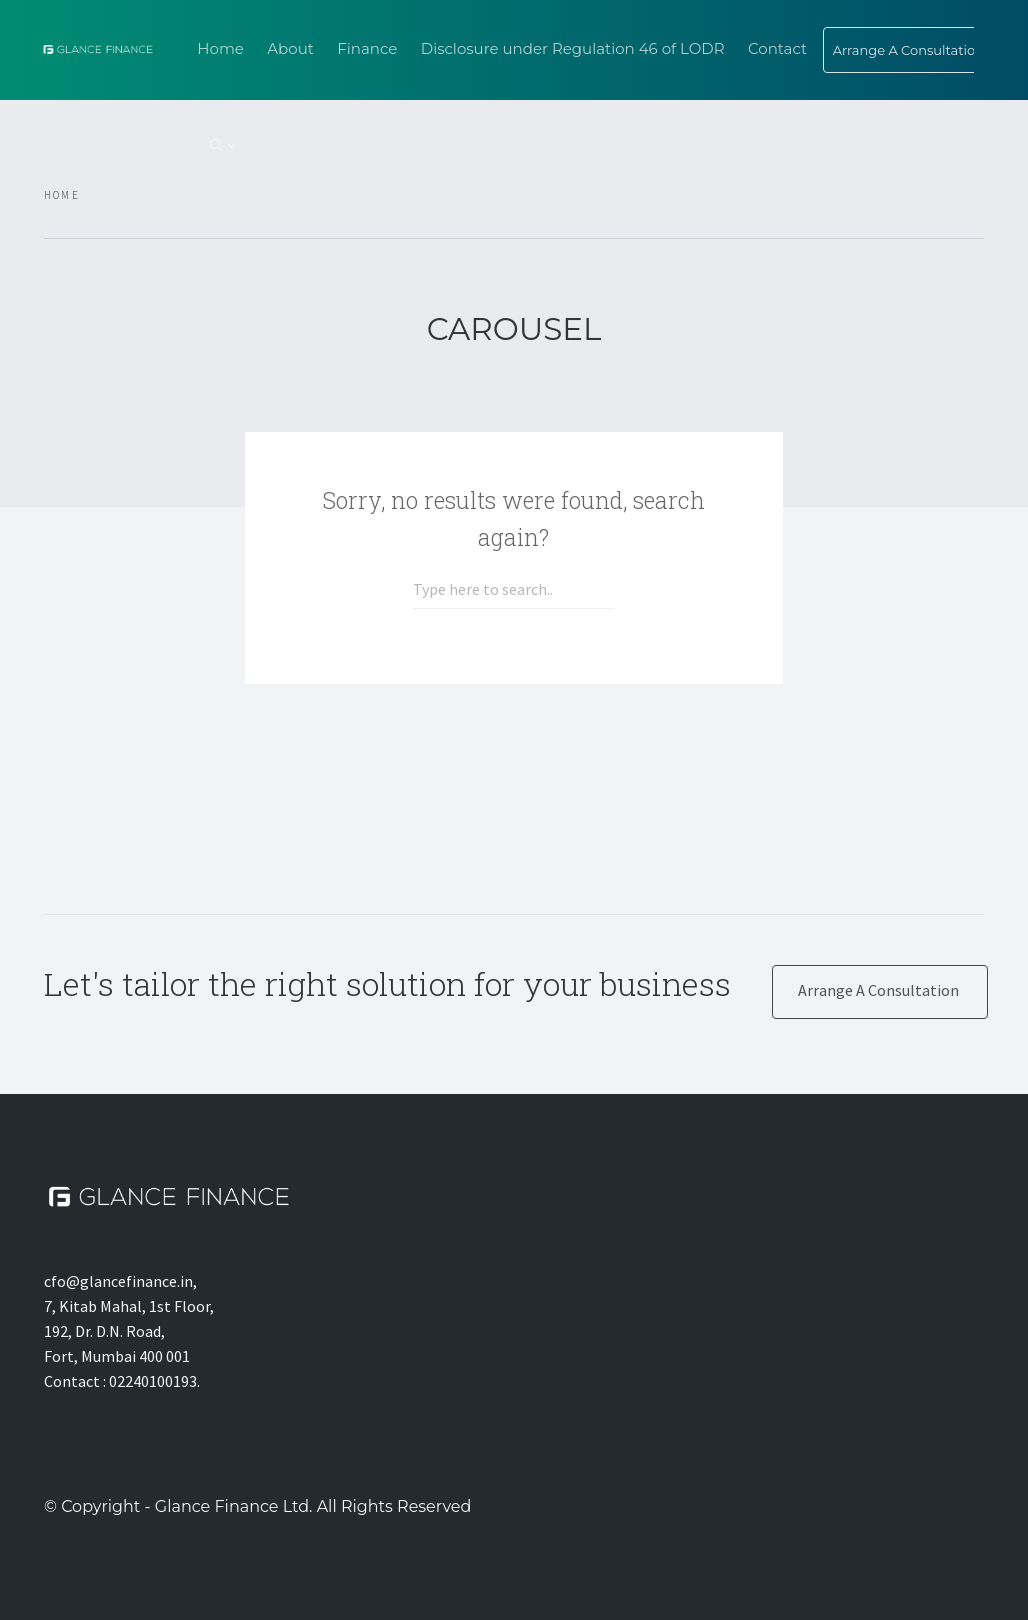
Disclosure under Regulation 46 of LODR (573, 48)
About (290, 48)
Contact (777, 48)
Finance (367, 48)
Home (220, 48)
